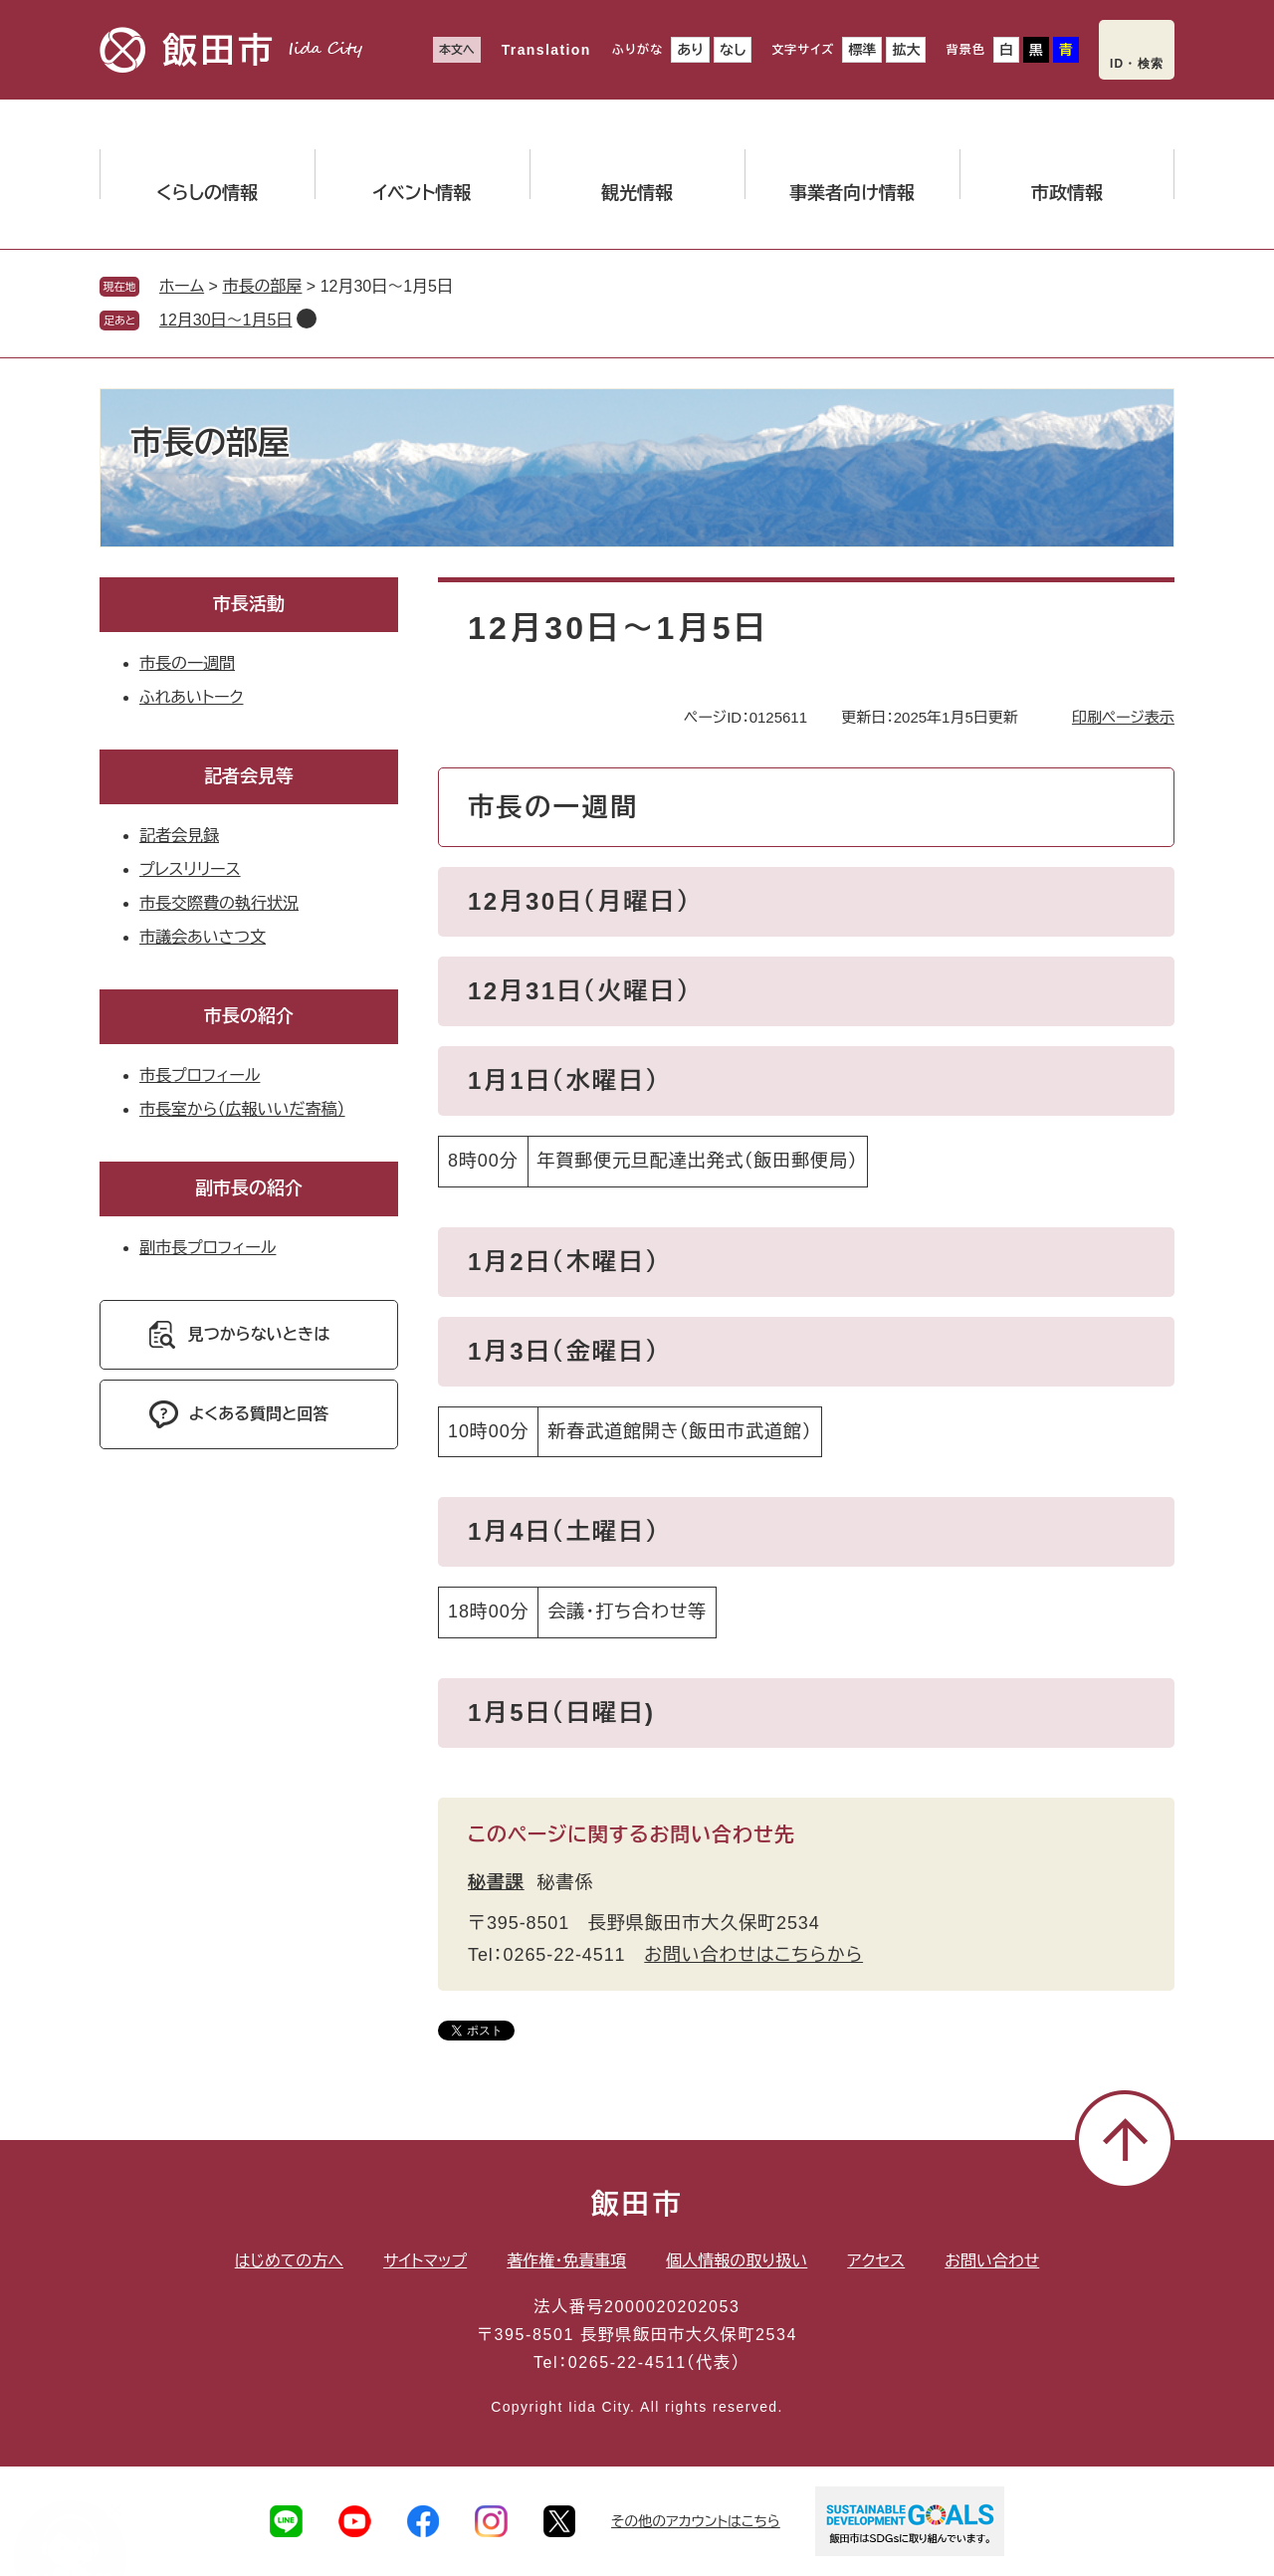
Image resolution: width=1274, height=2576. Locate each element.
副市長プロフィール (207, 1247)
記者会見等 (249, 776)
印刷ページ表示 (1123, 717)
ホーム (181, 286)
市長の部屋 (262, 286)
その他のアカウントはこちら (695, 2521)
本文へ (457, 50)
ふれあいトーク (191, 697)
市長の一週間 (187, 663)
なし (732, 50)
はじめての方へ (289, 2261)
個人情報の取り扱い (736, 2261)
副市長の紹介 (249, 1188)
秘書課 (496, 1882)
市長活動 (249, 604)
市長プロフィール (199, 1075)
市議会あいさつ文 (202, 937)
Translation (546, 50)
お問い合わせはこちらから (753, 1955)
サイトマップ (425, 2261)
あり (690, 50)
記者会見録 (179, 835)
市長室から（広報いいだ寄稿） (242, 1109)
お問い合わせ (992, 2261)
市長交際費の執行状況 (219, 903)
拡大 (906, 50)
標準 (862, 50)
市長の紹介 (249, 1016)
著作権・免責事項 (566, 2261)
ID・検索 (1137, 64)
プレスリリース (190, 869)
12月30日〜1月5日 (225, 320)
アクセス (876, 2261)
